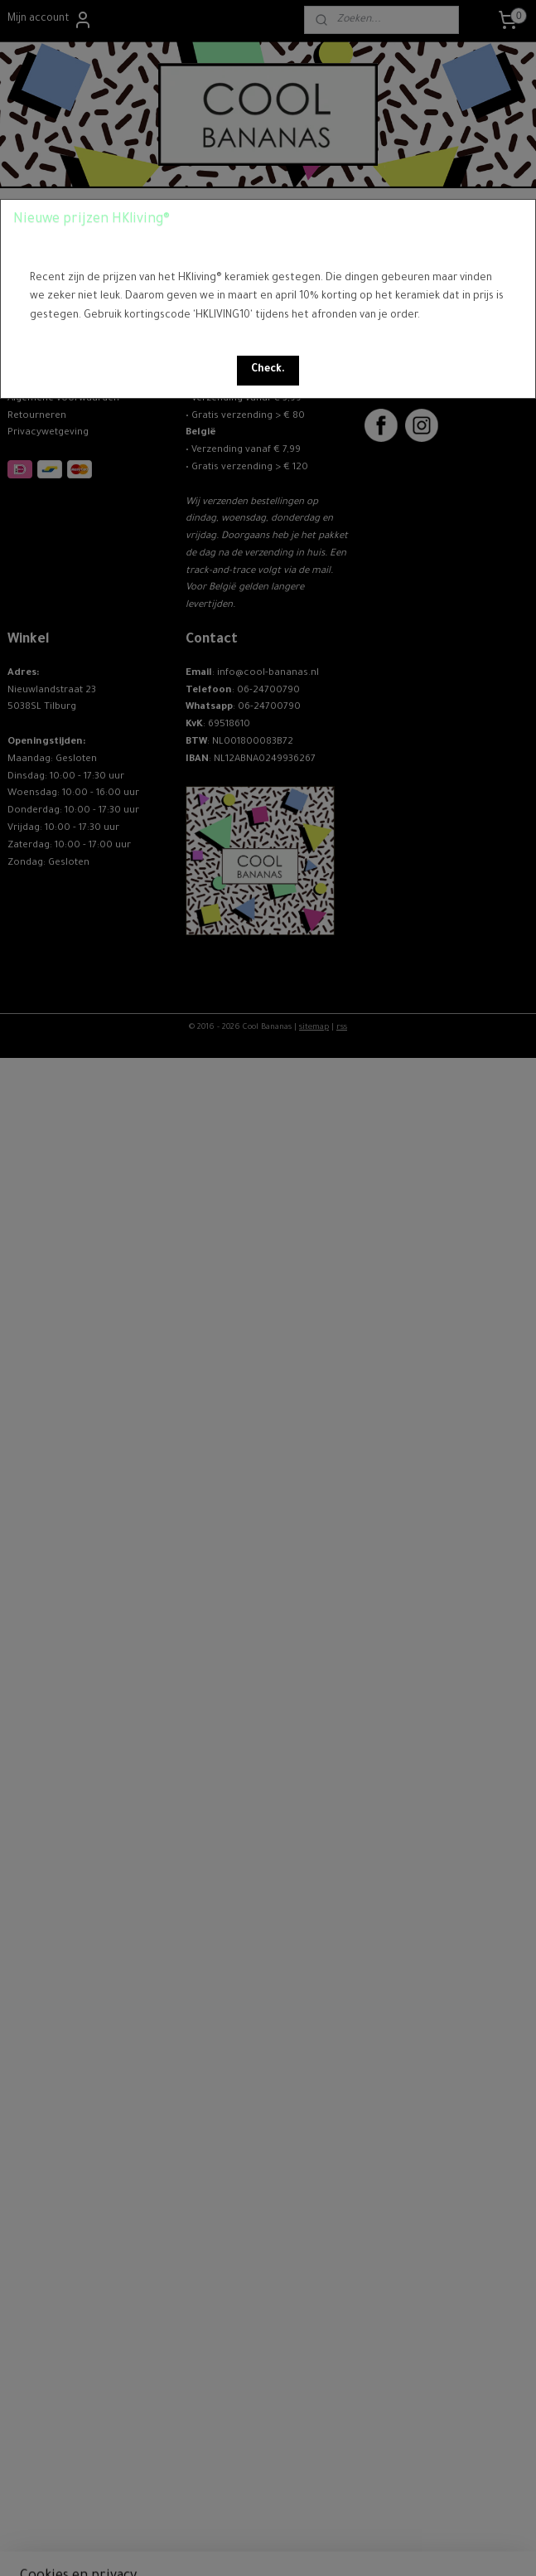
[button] (268, 371)
